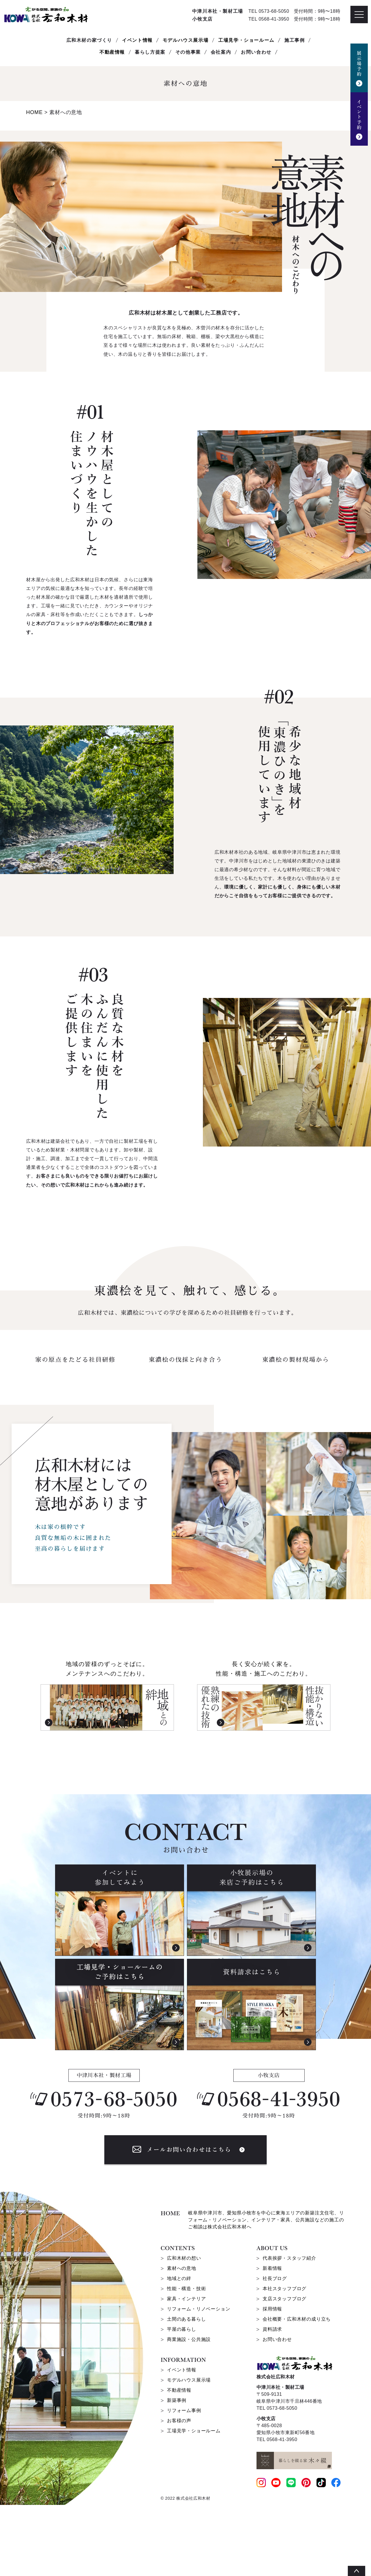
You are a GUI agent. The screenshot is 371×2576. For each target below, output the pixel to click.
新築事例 (176, 2471)
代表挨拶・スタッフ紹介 (289, 2329)
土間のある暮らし (186, 2390)
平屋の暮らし (181, 2400)
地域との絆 (179, 2349)
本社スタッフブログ (284, 2359)
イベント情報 (137, 40)
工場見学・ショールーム (246, 40)
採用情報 (272, 2380)
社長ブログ (275, 2349)
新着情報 (272, 2339)
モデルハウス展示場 (185, 40)
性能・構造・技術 (186, 2359)
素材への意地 (181, 2339)
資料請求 (272, 2400)
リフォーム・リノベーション (198, 2380)
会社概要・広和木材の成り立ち (297, 2390)
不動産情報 (112, 52)
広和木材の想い (184, 2329)
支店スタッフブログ (284, 2369)
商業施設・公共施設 (189, 2410)
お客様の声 (179, 2491)
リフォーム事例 (184, 2481)
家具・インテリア (186, 2369)
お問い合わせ (277, 2410)
